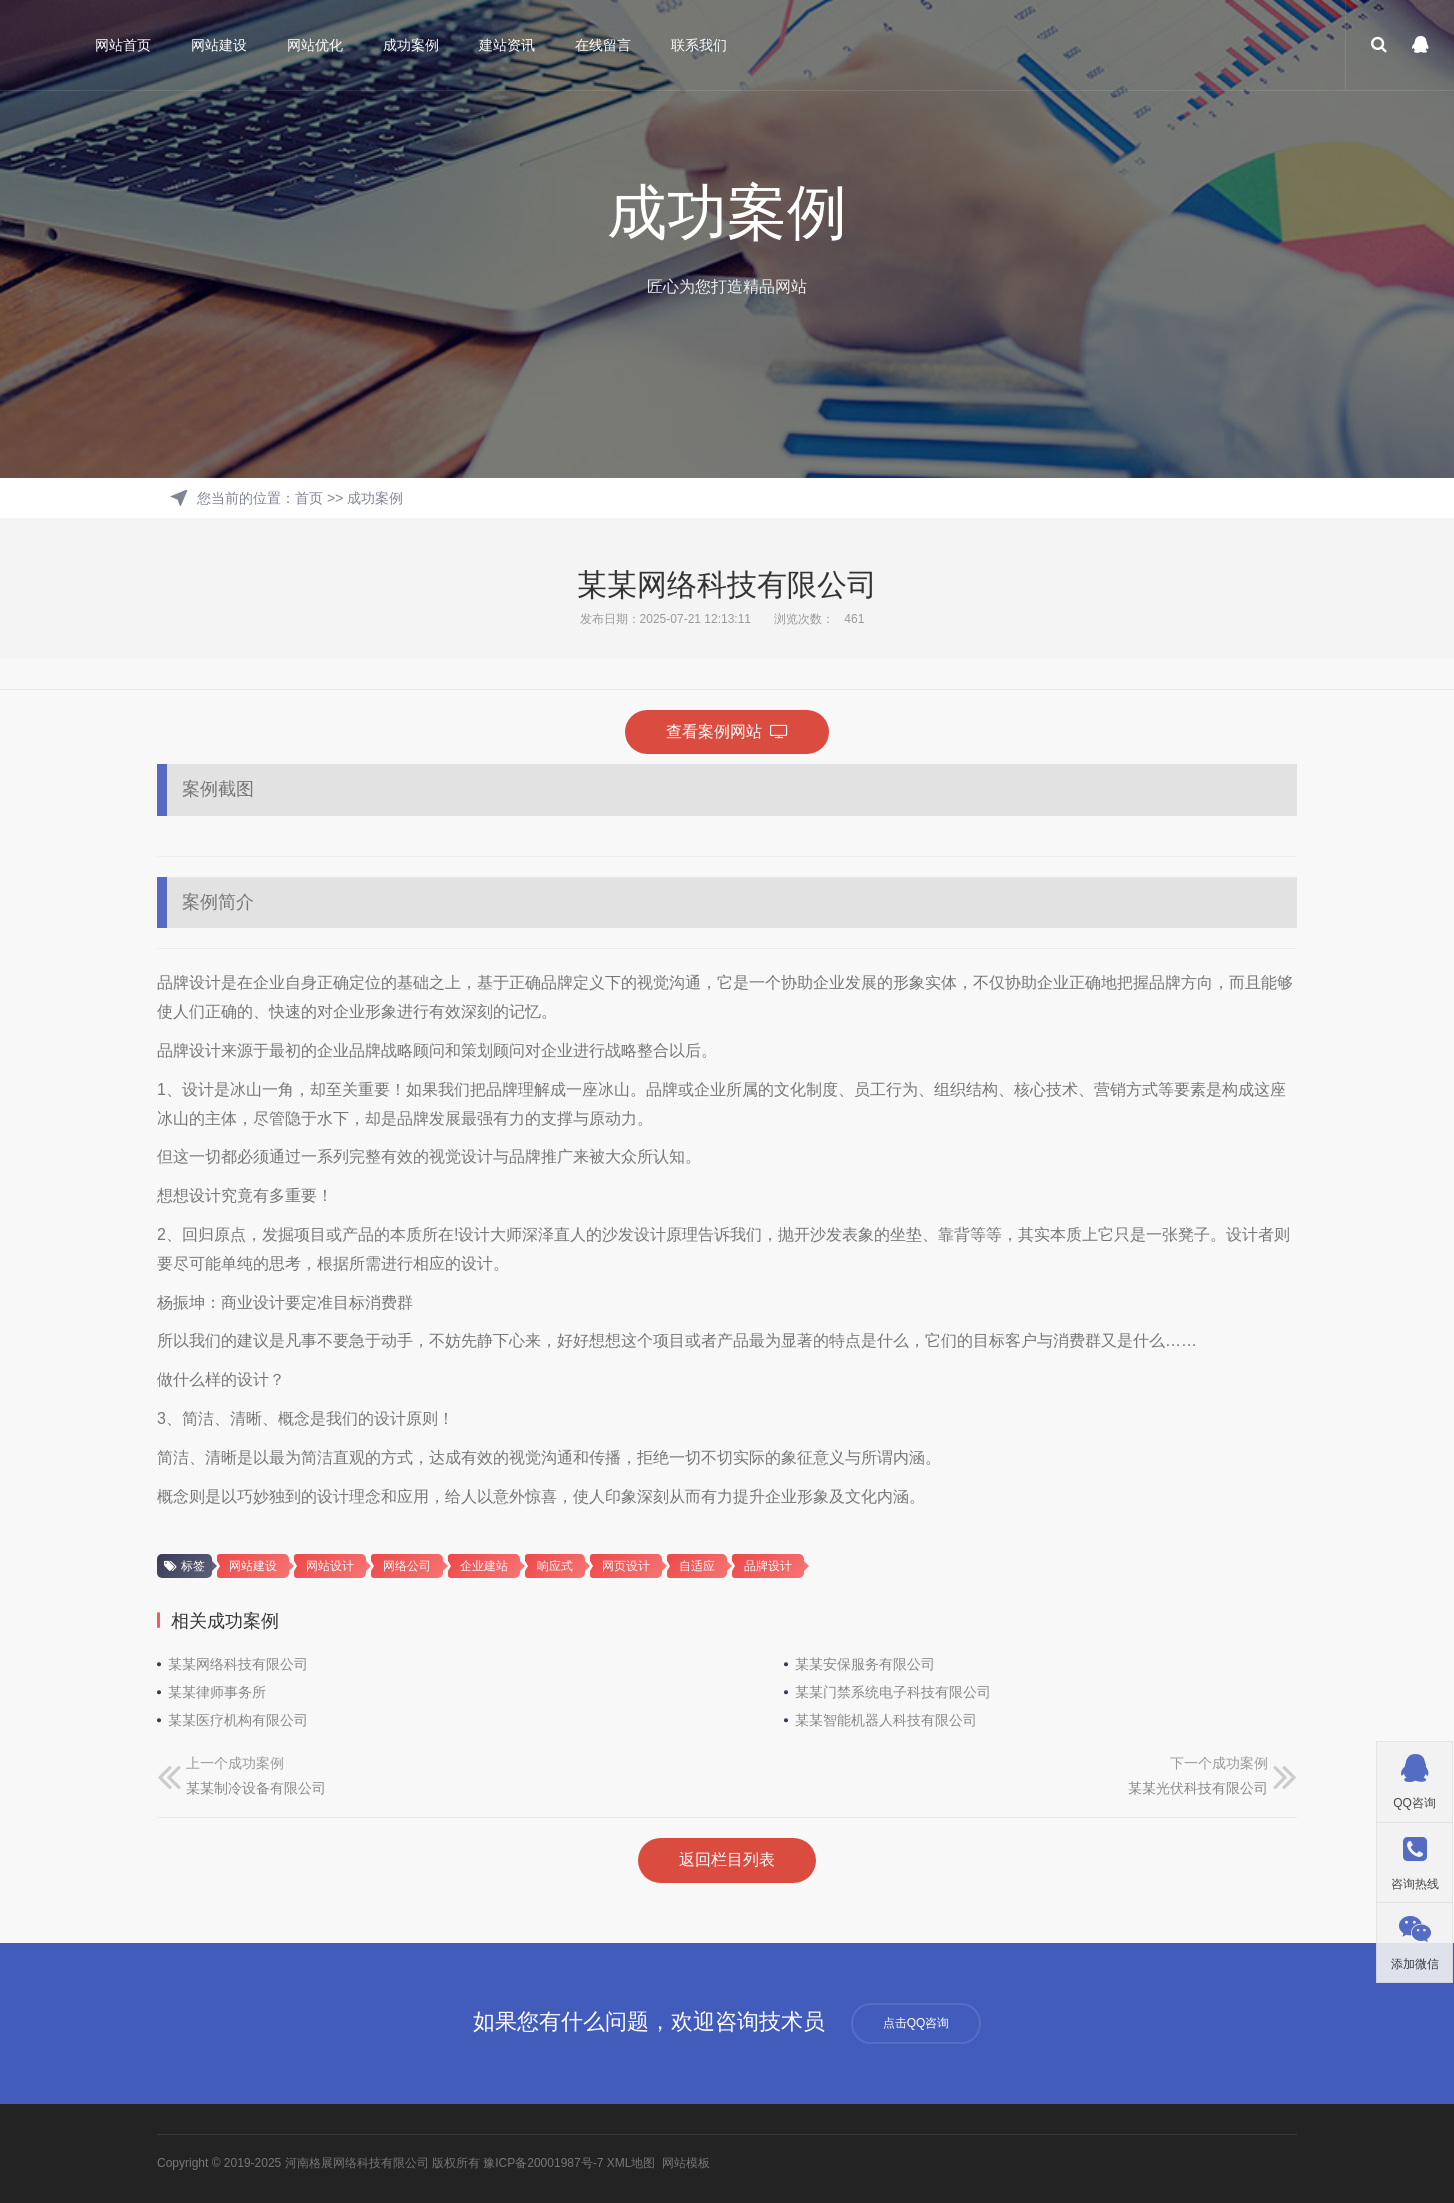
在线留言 (603, 45)
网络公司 (407, 1566)
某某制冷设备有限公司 (256, 1788)
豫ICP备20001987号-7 (543, 2163)
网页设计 (626, 1566)
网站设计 (330, 1566)
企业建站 (484, 1566)
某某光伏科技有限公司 (1198, 1788)
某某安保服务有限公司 (865, 1664)
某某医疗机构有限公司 (238, 1720)
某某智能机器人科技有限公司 (886, 1720)
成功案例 (411, 45)
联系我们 (699, 45)
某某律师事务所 (217, 1692)
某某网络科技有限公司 (238, 1664)
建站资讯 (507, 45)
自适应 (697, 1566)
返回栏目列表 (727, 1859)
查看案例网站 (727, 731)
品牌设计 (768, 1566)
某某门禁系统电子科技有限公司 (893, 1692)
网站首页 (123, 45)
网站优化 (315, 45)
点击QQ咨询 (916, 2023)
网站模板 (686, 2163)
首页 (309, 498)
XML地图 (631, 2163)
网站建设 (219, 45)
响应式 (555, 1566)
